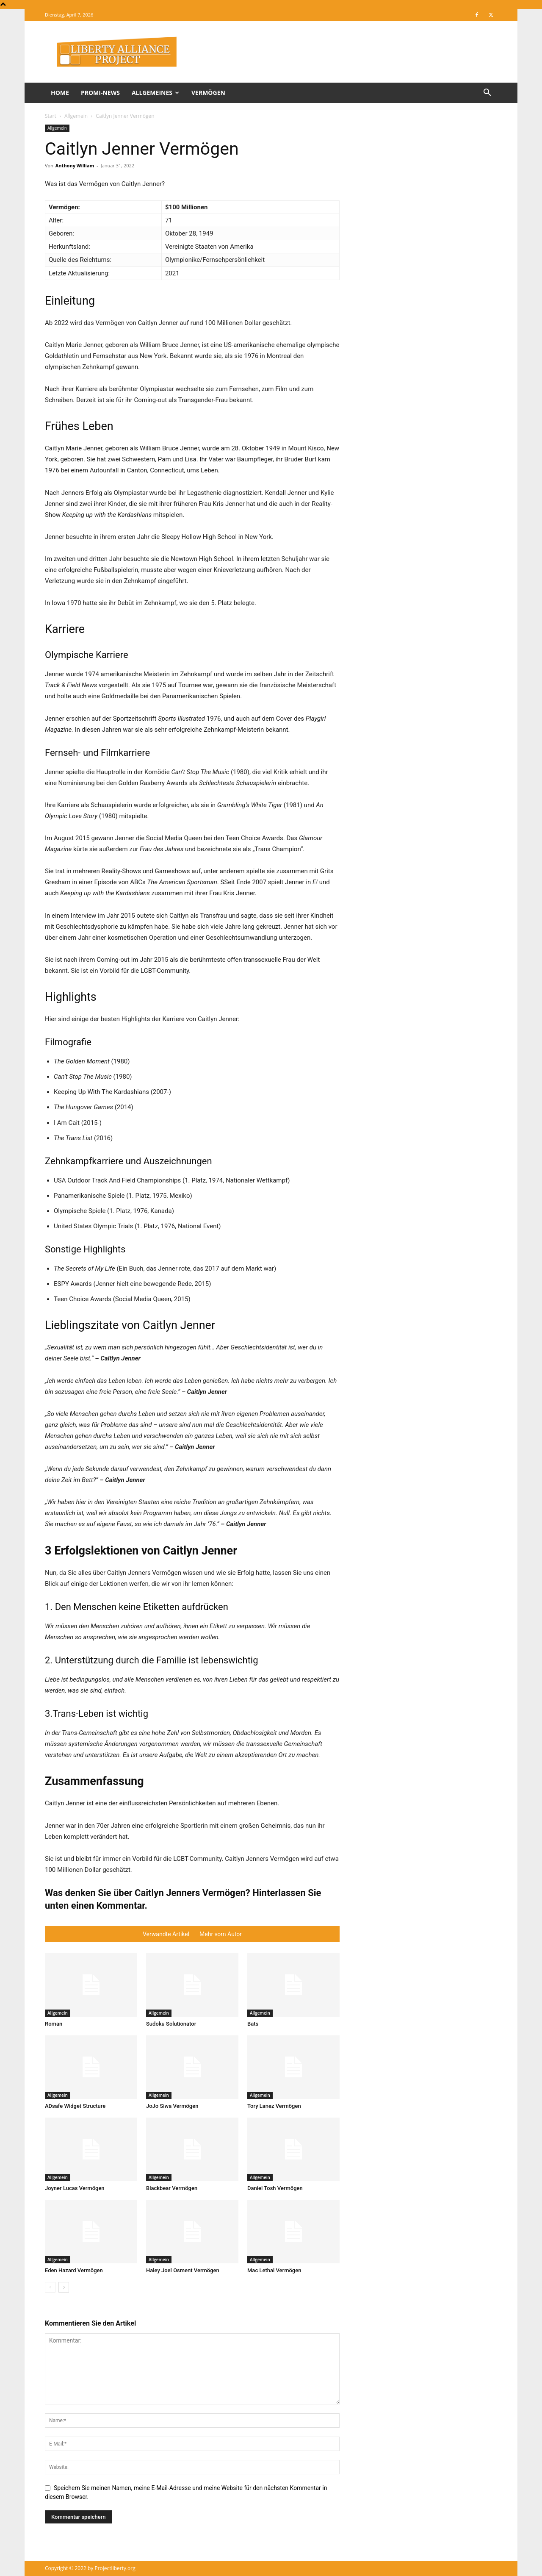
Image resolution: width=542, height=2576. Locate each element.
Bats (252, 2024)
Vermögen (208, 93)
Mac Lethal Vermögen (274, 2270)
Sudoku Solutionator (171, 2024)
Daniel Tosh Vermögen (275, 2188)
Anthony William (74, 165)
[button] (487, 93)
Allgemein (76, 115)
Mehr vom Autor (220, 1934)
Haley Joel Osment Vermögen (182, 2270)
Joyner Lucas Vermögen (75, 2188)
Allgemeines (155, 93)
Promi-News (100, 93)
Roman (53, 2024)
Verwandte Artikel (166, 1934)
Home (60, 93)
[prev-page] (50, 2287)
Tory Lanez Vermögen (274, 2106)
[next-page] (63, 2287)
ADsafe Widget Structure (75, 2106)
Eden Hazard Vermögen (74, 2270)
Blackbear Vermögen (171, 2188)
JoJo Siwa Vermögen (172, 2106)
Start (50, 115)
